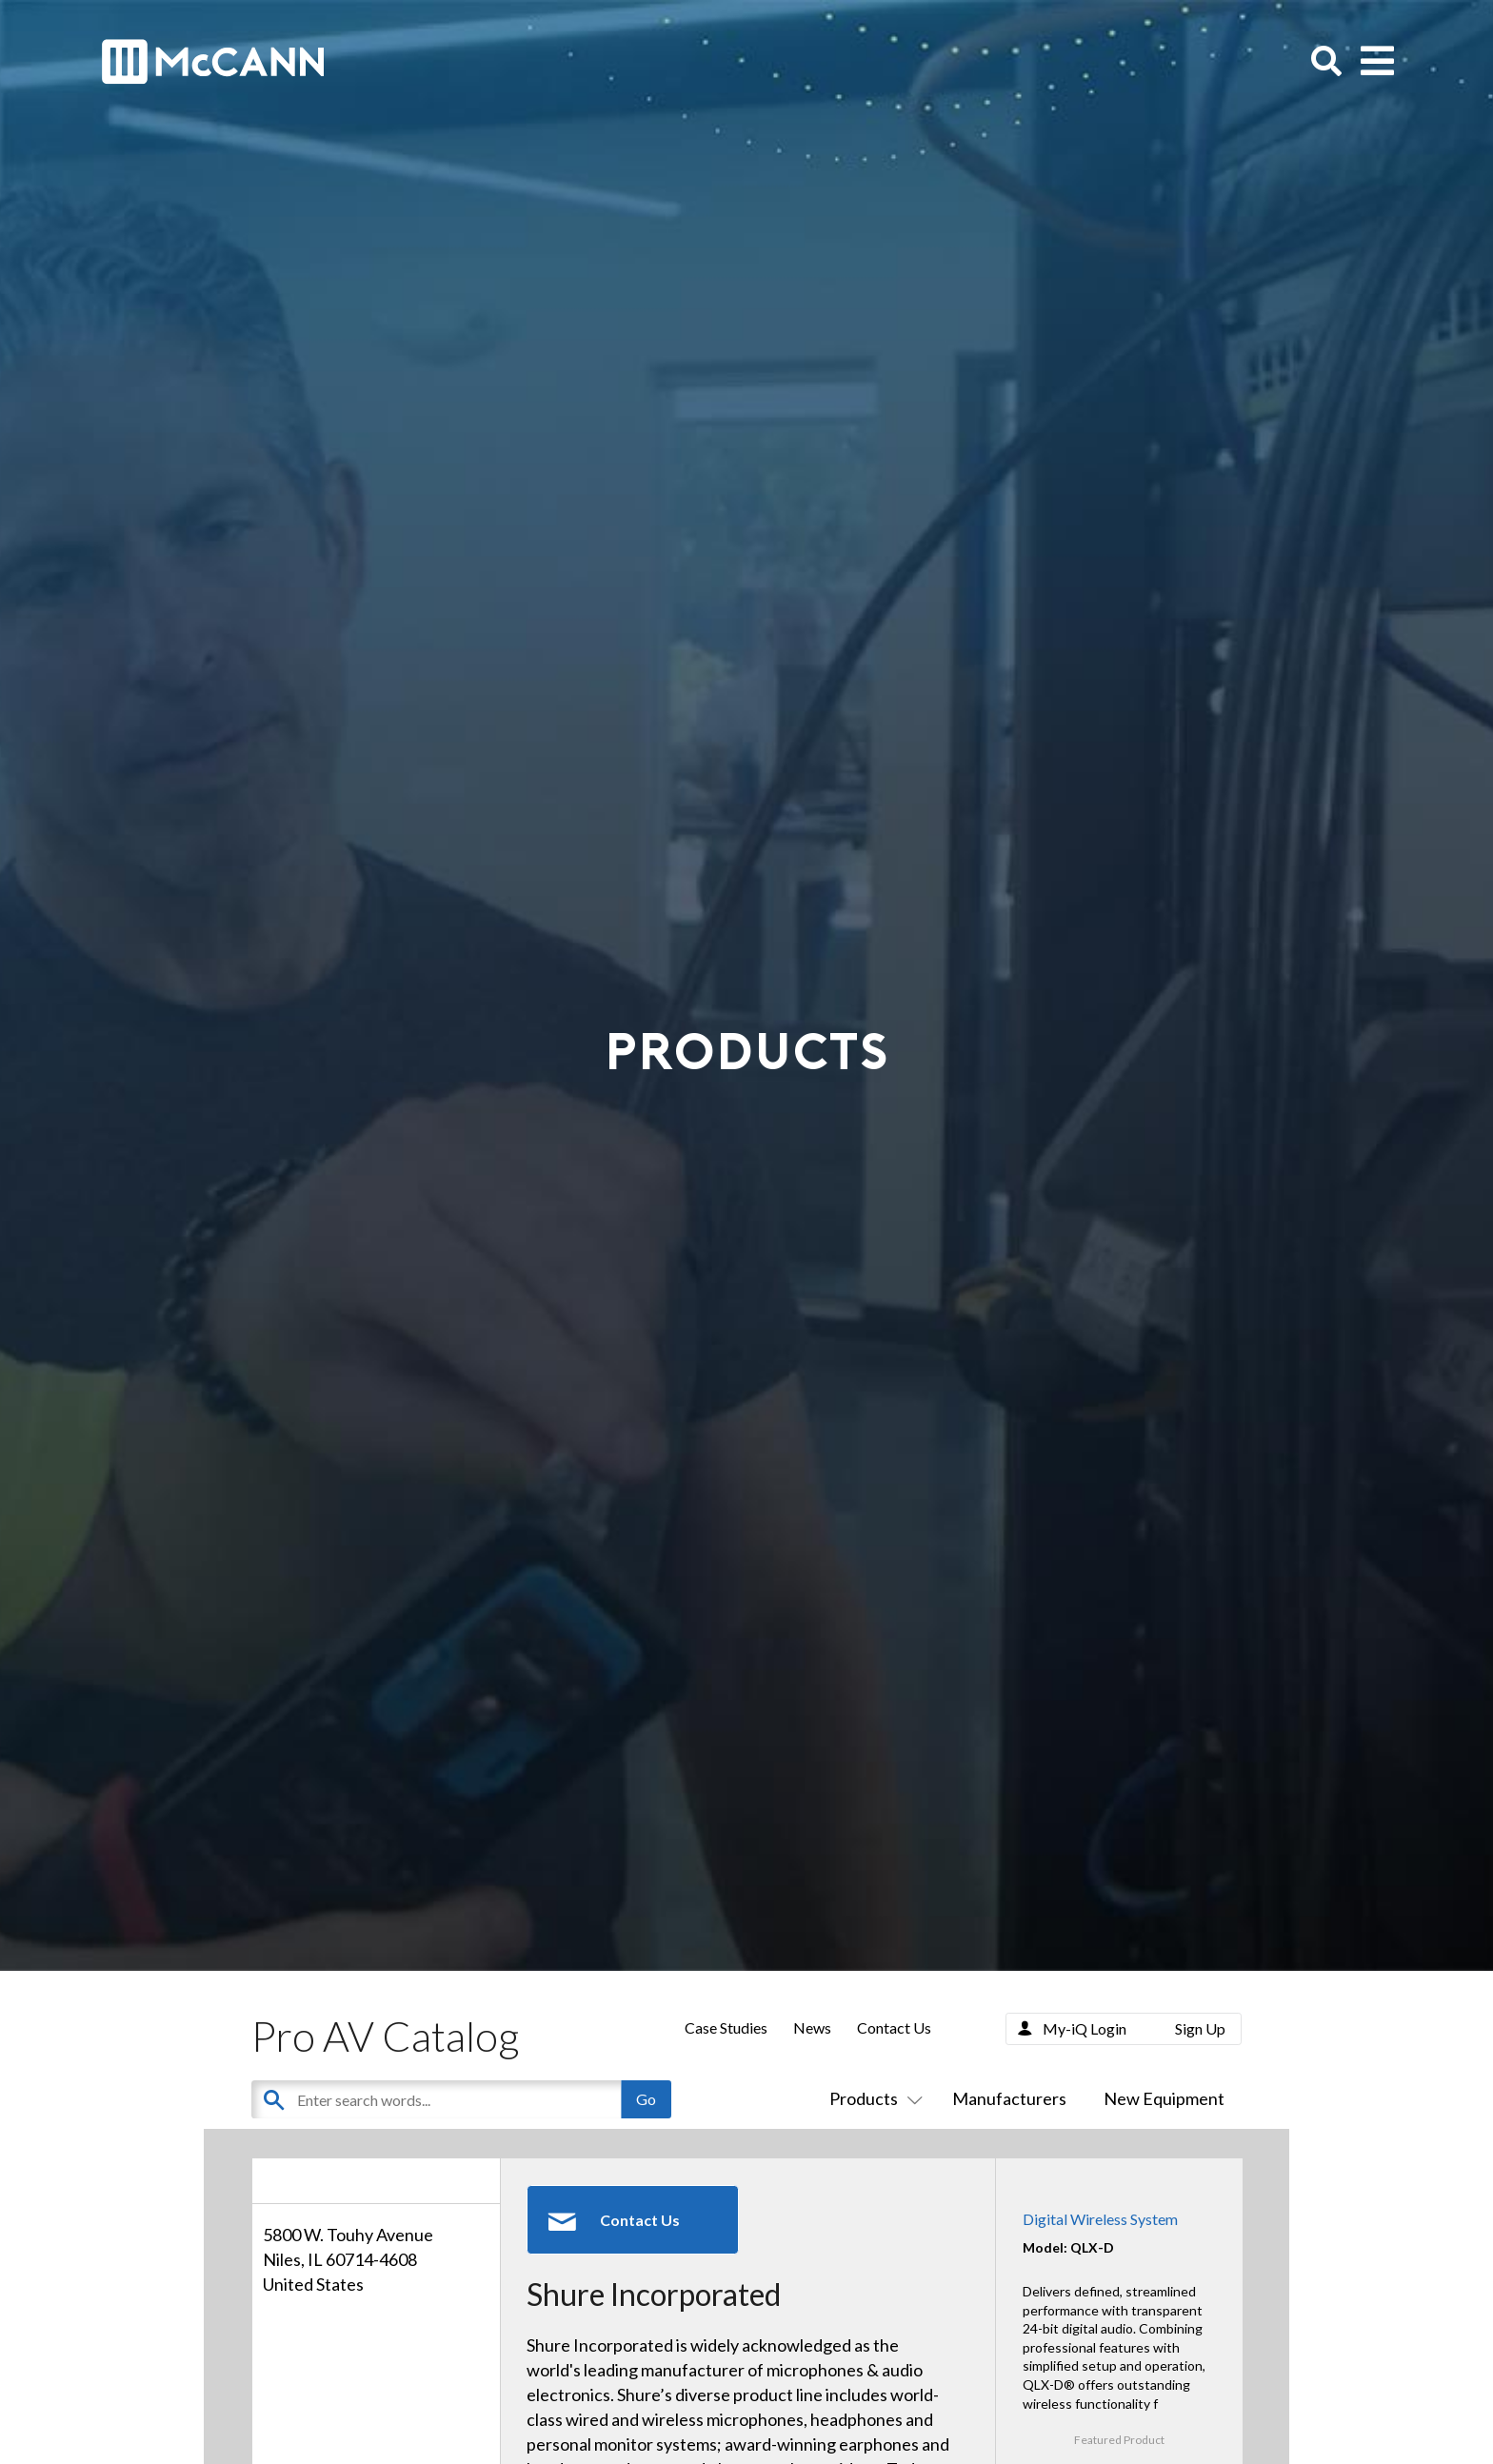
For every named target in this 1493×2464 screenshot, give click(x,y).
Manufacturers (1009, 2098)
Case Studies (726, 2027)
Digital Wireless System (1100, 2219)
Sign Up (1200, 2028)
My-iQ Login (1084, 2028)
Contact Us (894, 2027)
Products (872, 2098)
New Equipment (1164, 2098)
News (812, 2027)
